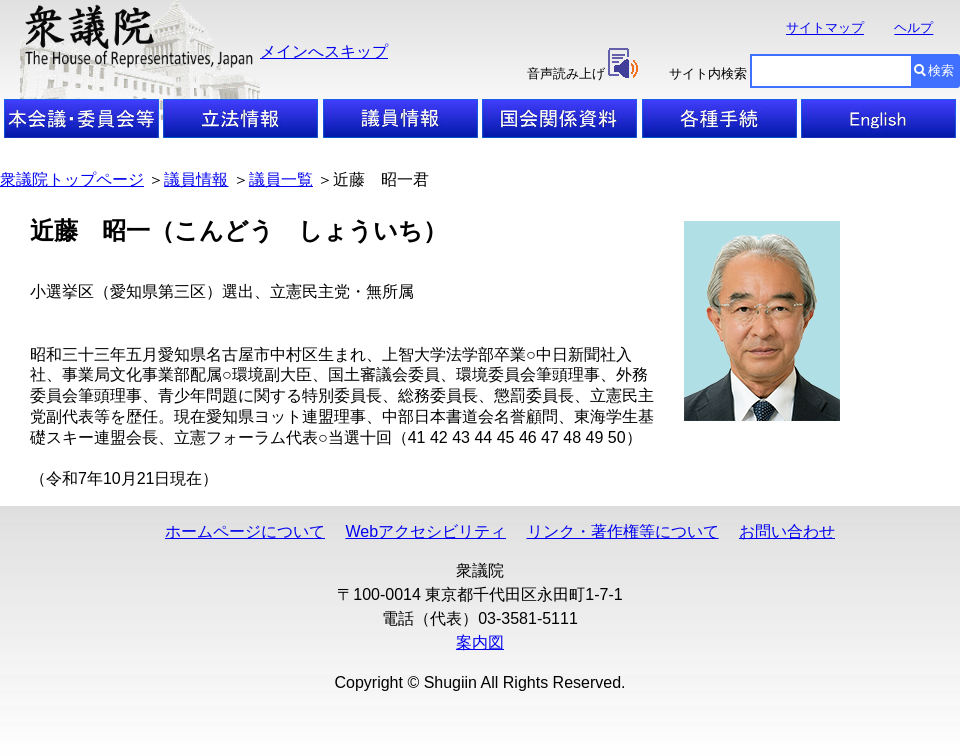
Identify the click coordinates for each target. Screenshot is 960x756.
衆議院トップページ (72, 179)
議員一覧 (281, 179)
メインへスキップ (324, 51)
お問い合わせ (787, 531)
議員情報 (196, 179)
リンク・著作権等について (623, 531)
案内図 (480, 642)
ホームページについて (245, 531)
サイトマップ (825, 28)
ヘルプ (913, 28)
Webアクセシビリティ (425, 531)
